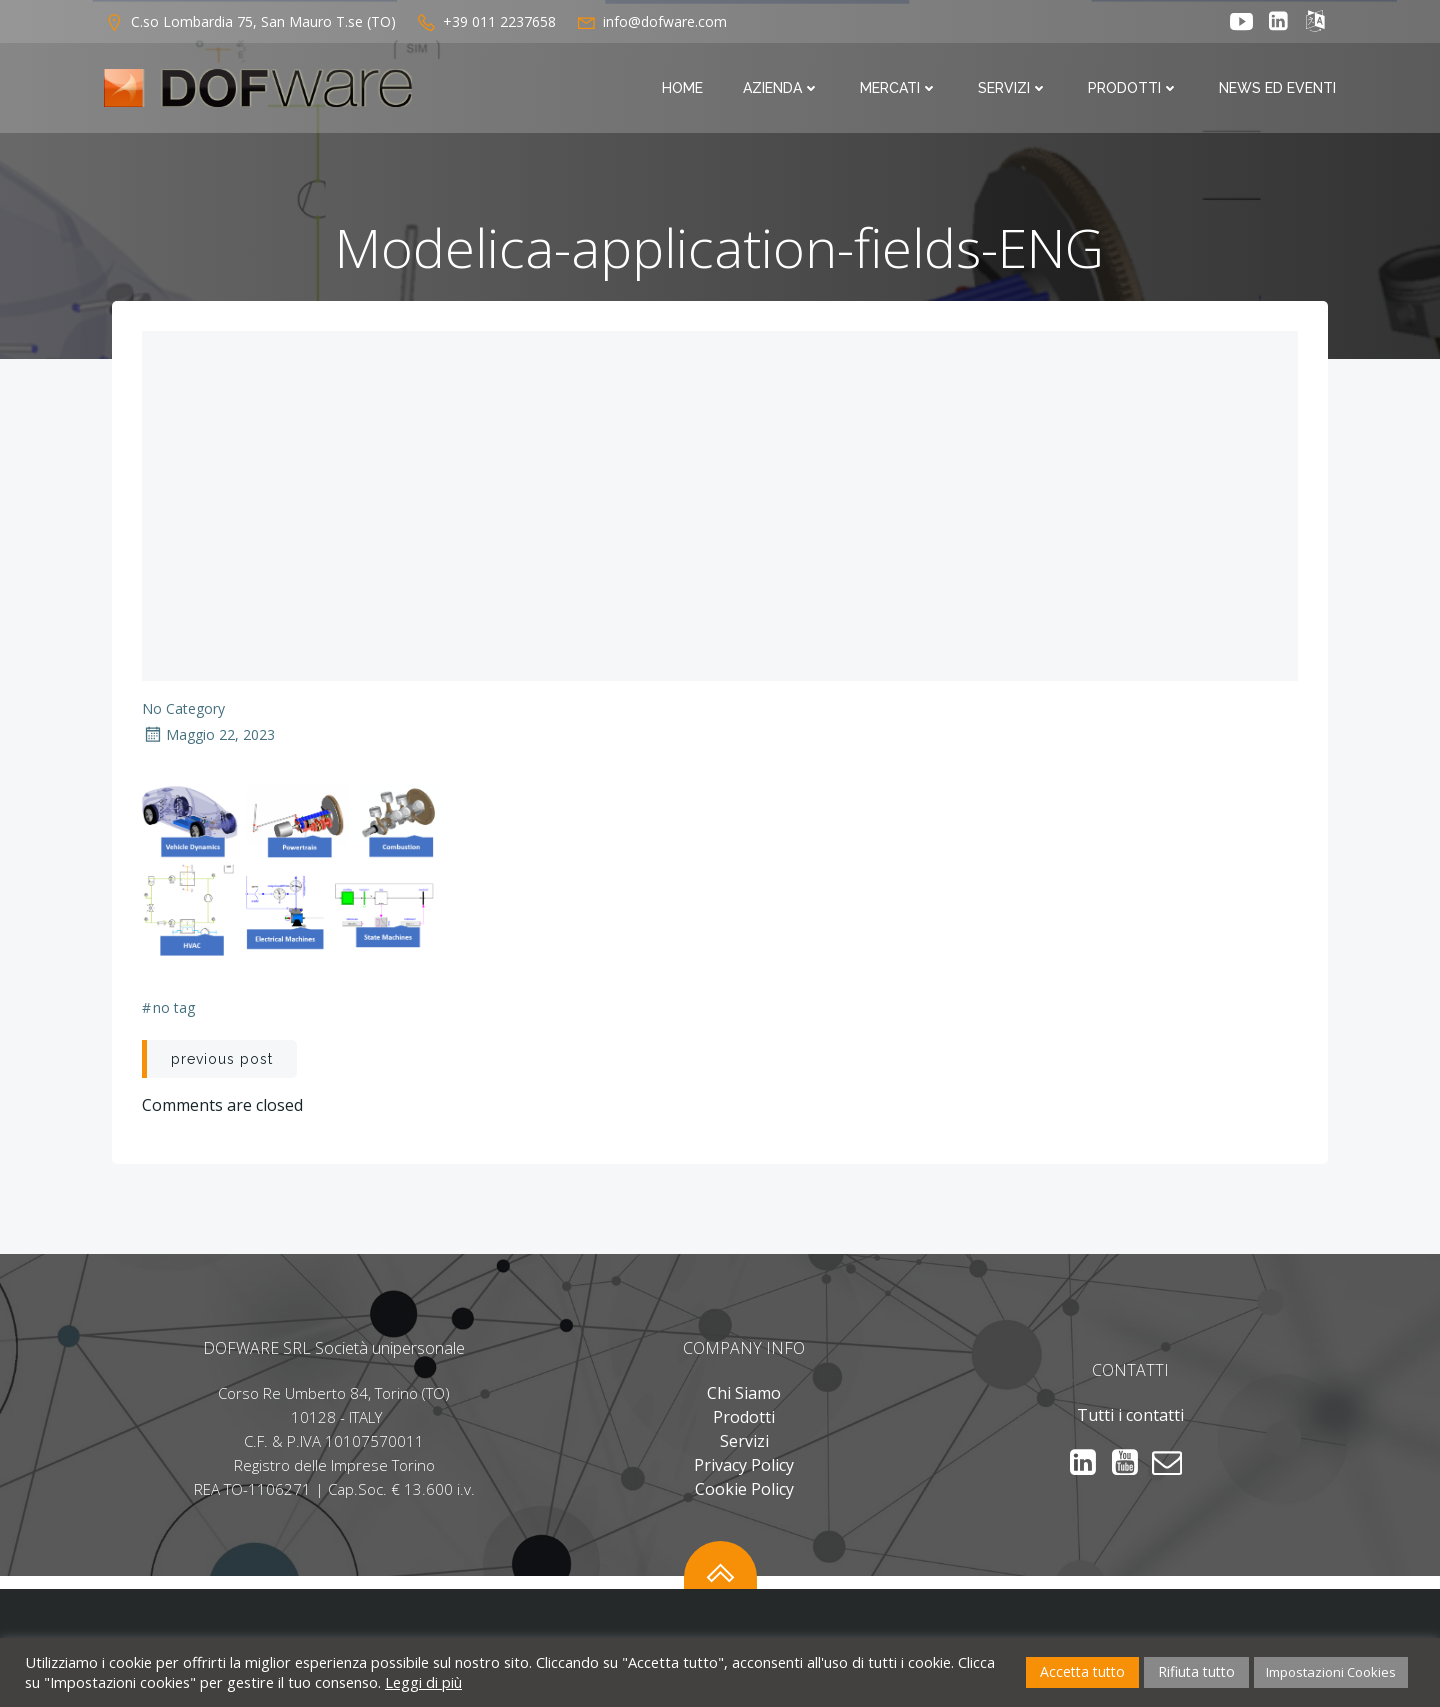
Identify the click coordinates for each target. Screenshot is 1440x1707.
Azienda (781, 88)
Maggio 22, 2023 (208, 734)
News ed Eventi (1277, 88)
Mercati (899, 88)
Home (682, 88)
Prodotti (1133, 88)
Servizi (1013, 88)
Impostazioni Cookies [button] (1331, 1672)
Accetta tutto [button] (1082, 1671)
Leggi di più (423, 1682)
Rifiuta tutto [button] (1196, 1671)
